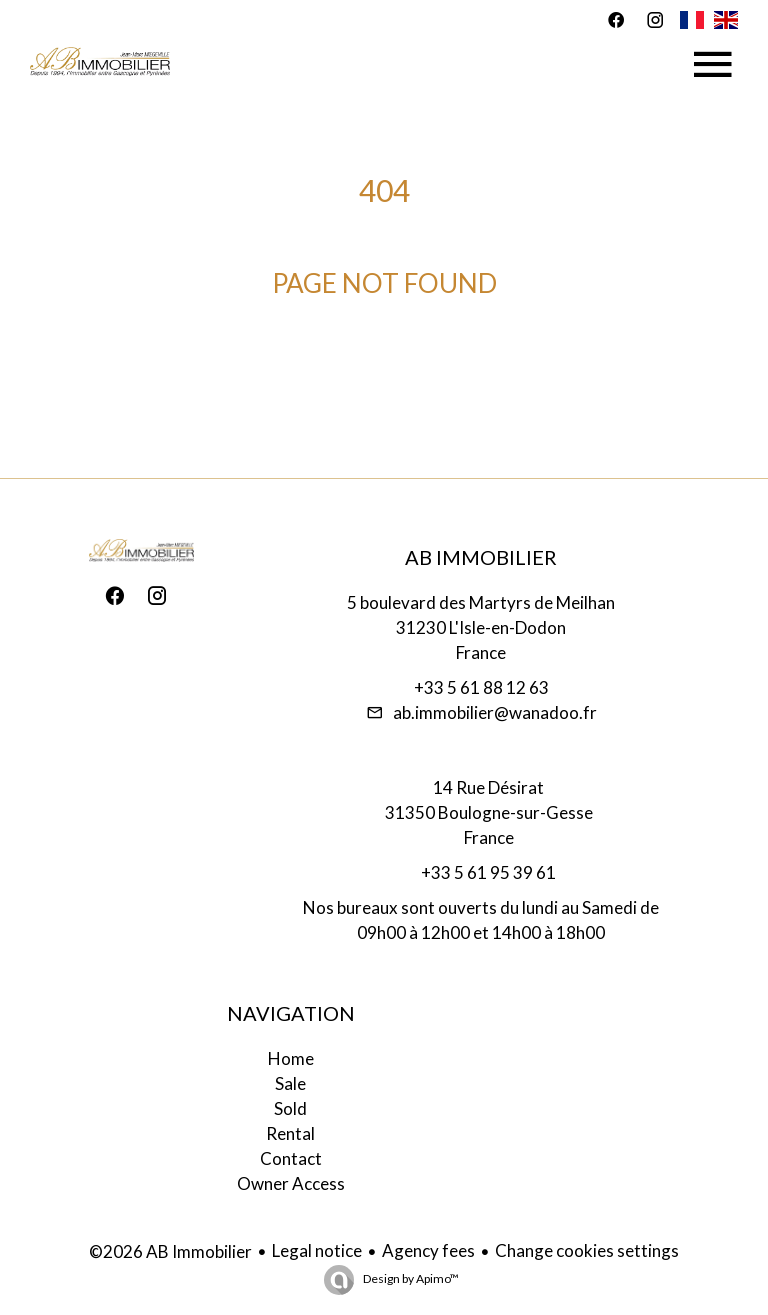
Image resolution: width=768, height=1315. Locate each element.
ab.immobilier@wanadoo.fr (495, 712)
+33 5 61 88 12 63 (481, 687)
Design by (410, 1278)
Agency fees (428, 1250)
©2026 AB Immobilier (170, 1251)
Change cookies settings (587, 1250)
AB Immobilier (481, 557)
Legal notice (317, 1250)
